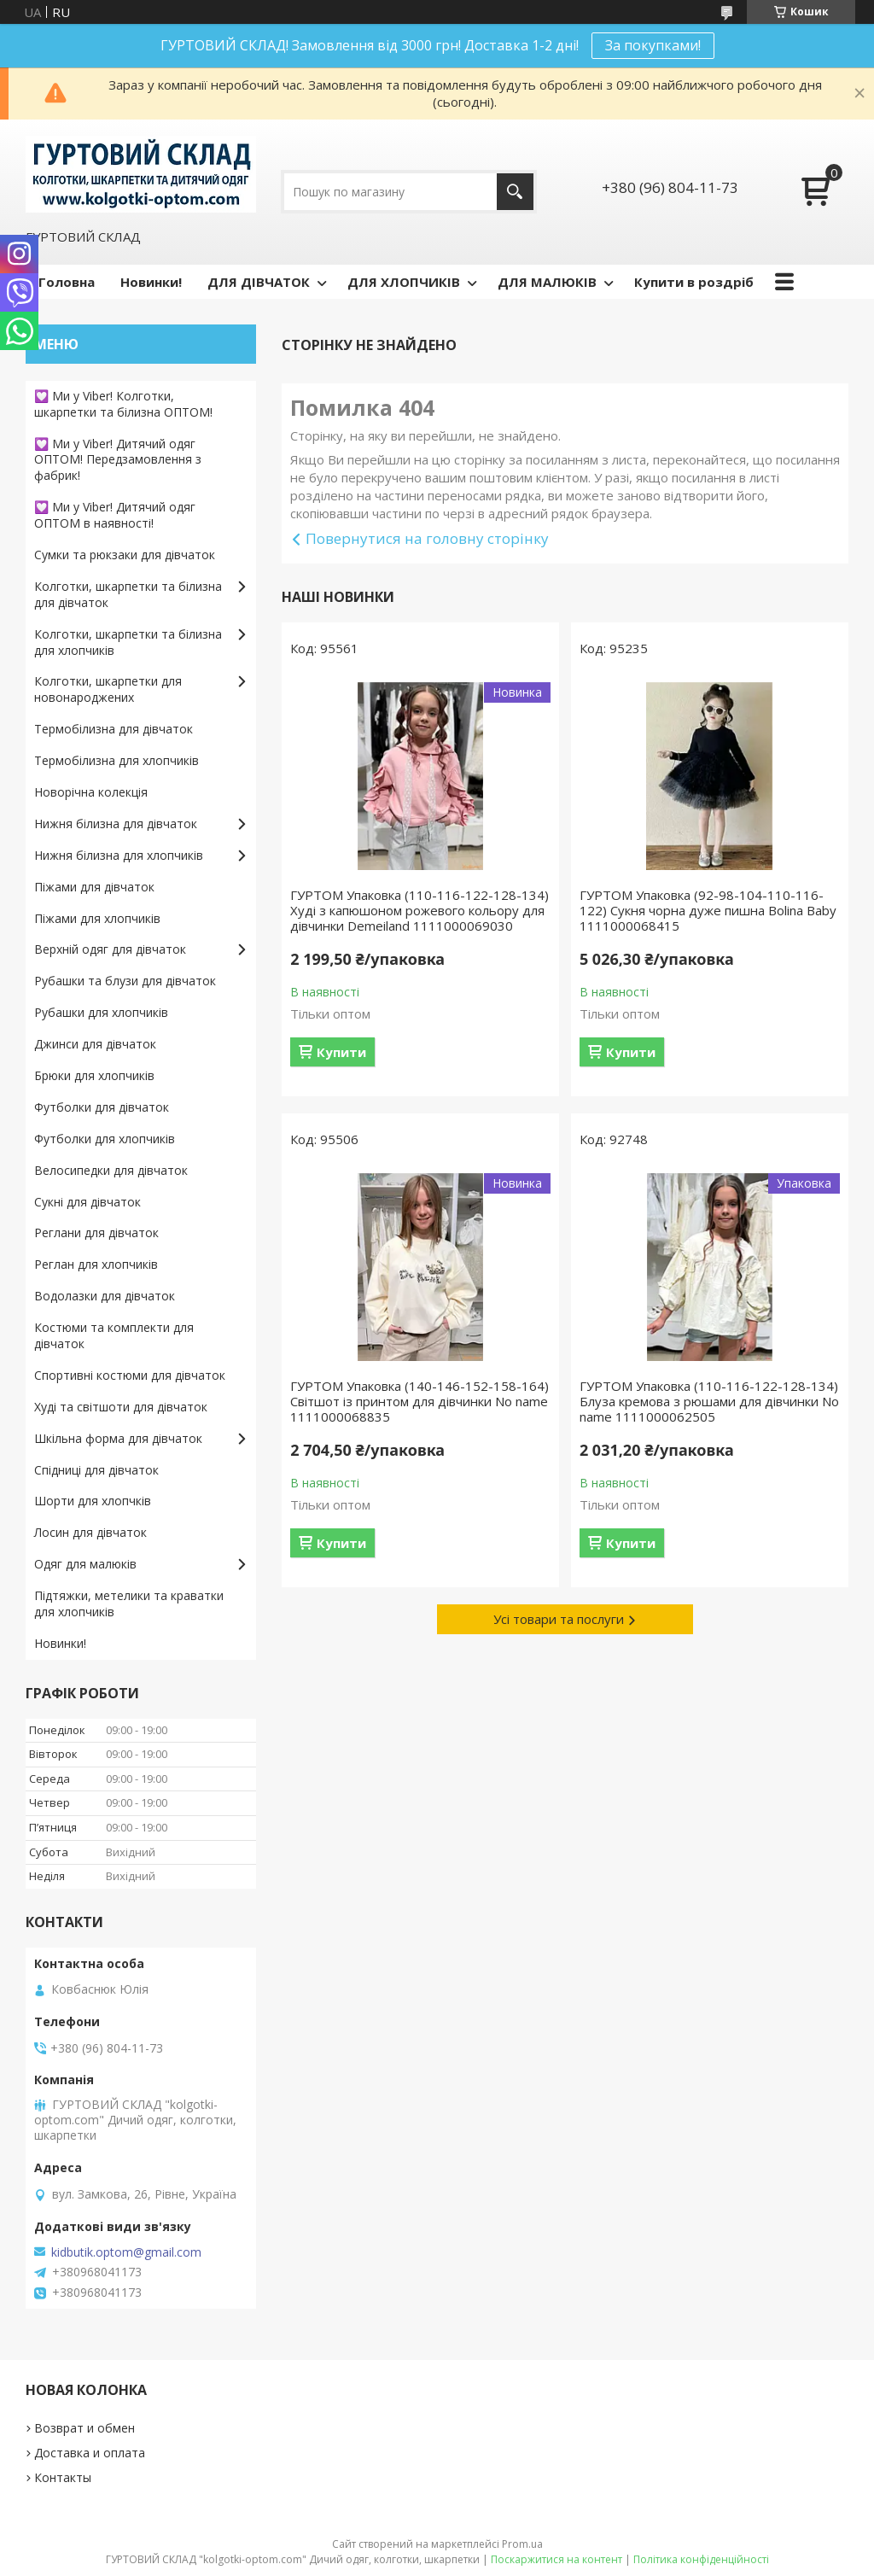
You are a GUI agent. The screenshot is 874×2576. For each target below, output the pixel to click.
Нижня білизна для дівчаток (115, 823)
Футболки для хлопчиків (104, 1138)
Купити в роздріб (694, 281)
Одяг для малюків (85, 1564)
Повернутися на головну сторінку (427, 538)
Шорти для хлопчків (92, 1500)
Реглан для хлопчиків (96, 1264)
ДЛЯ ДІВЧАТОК (258, 281)
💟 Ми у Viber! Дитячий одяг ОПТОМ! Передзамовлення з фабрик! (117, 459)
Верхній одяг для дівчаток (110, 949)
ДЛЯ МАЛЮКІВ (547, 281)
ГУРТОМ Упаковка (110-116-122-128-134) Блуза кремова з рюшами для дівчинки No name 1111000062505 (709, 1401)
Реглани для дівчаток (96, 1232)
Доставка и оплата (89, 2453)
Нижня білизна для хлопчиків (118, 855)
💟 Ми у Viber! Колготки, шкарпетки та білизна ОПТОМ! (123, 404)
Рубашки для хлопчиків (101, 1012)
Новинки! (151, 281)
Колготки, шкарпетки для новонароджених (108, 689)
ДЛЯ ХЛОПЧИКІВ (403, 281)
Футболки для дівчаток (101, 1107)
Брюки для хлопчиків (94, 1075)
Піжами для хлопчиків (97, 918)
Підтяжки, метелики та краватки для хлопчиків (129, 1603)
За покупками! (653, 45)
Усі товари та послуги (558, 1618)
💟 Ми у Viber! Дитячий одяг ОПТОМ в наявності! (114, 515)
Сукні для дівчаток (87, 1202)
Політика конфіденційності (701, 2559)
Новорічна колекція (91, 792)
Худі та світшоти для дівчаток (120, 1407)
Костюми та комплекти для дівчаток (114, 1335)
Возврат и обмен (84, 2428)
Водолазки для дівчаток (104, 1296)
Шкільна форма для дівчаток (118, 1438)
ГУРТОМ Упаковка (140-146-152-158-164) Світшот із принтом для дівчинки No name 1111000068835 (419, 1401)
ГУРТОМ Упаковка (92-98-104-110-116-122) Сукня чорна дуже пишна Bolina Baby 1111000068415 (708, 910)
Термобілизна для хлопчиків (116, 760)
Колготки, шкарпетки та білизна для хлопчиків (128, 642)
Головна (66, 281)
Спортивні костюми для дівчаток (129, 1375)
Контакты (62, 2477)
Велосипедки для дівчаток (111, 1170)
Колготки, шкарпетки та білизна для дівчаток (128, 594)
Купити (341, 1051)
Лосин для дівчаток (90, 1532)
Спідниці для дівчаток (96, 1470)
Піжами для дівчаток (94, 887)
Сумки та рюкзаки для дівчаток (124, 554)
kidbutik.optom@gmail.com (126, 2252)
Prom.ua (522, 2544)
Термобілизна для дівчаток (113, 729)
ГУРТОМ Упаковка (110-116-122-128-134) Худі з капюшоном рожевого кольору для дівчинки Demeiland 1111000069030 (419, 910)
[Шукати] (515, 191)
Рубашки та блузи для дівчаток (125, 981)
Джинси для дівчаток (95, 1044)
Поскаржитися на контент (556, 2559)
